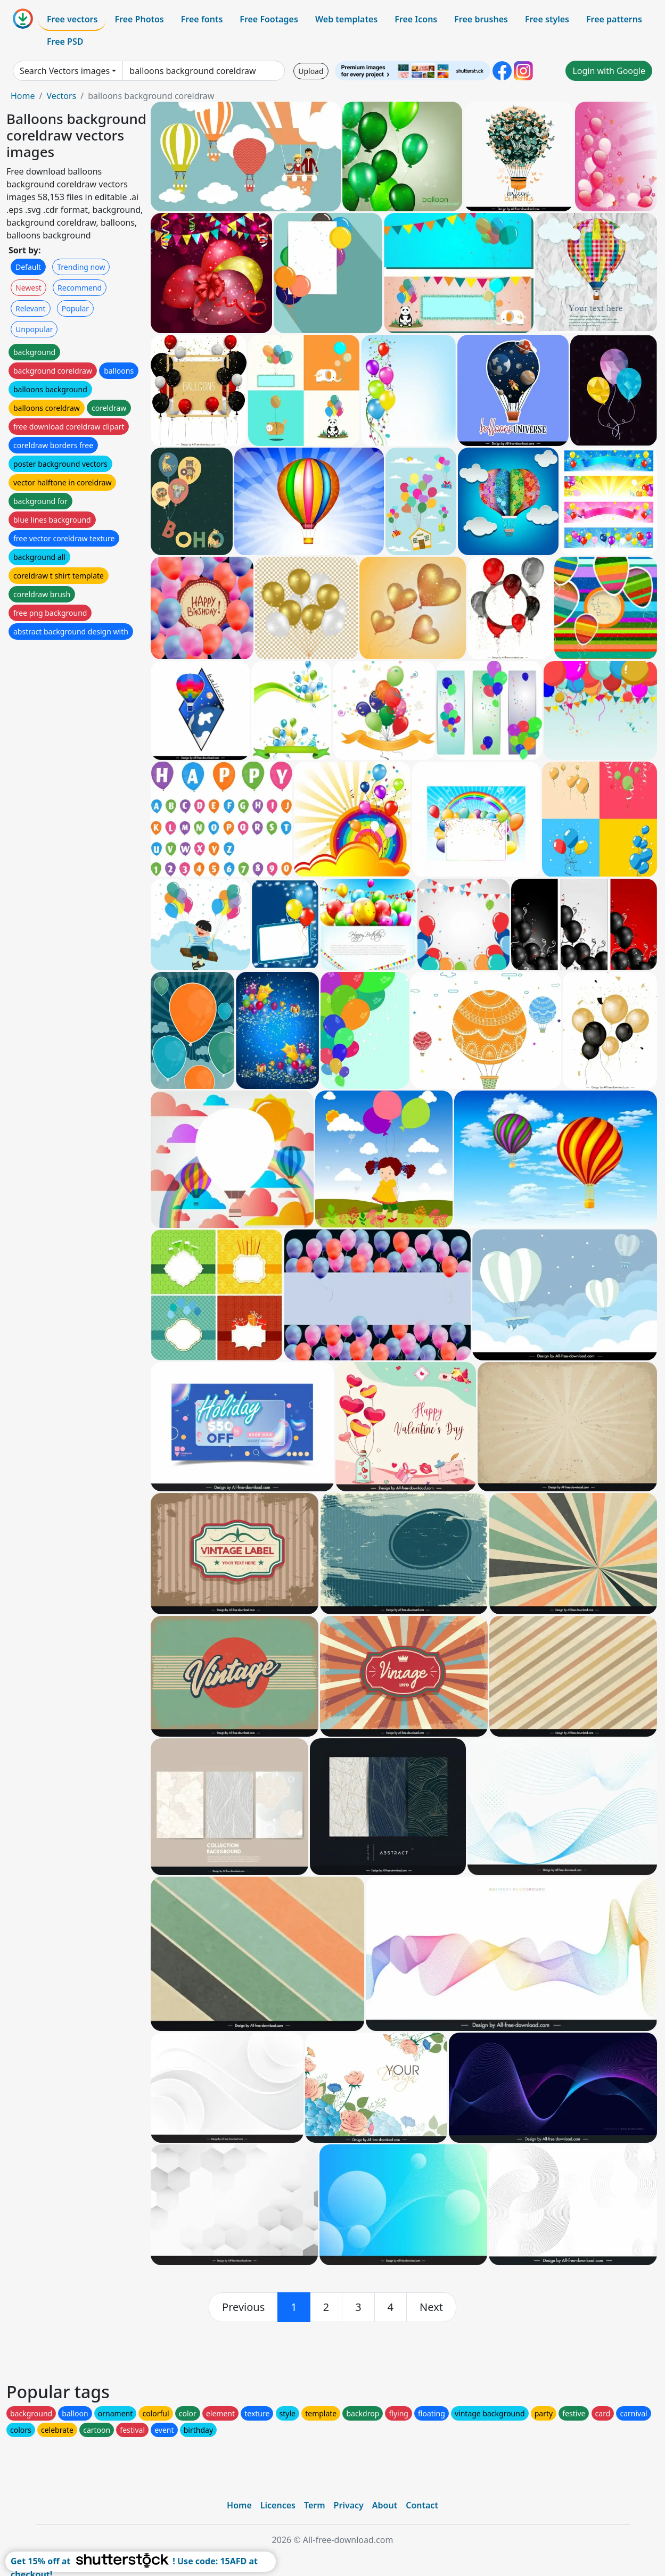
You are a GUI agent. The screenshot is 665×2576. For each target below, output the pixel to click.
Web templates (346, 19)
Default (28, 267)
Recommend (80, 288)
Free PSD (65, 41)
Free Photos (138, 19)
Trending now (81, 267)
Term (314, 2505)
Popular (75, 308)
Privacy (349, 2505)
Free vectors (72, 19)
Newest (28, 288)
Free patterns (614, 19)
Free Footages (269, 19)
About (384, 2505)
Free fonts (202, 19)
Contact (422, 2505)
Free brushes (481, 19)
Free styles (547, 19)
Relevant (30, 308)
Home (23, 96)
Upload (310, 71)
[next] (431, 2307)
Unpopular (34, 329)
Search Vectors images (65, 71)
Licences (277, 2505)
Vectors (61, 96)
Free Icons (416, 19)
